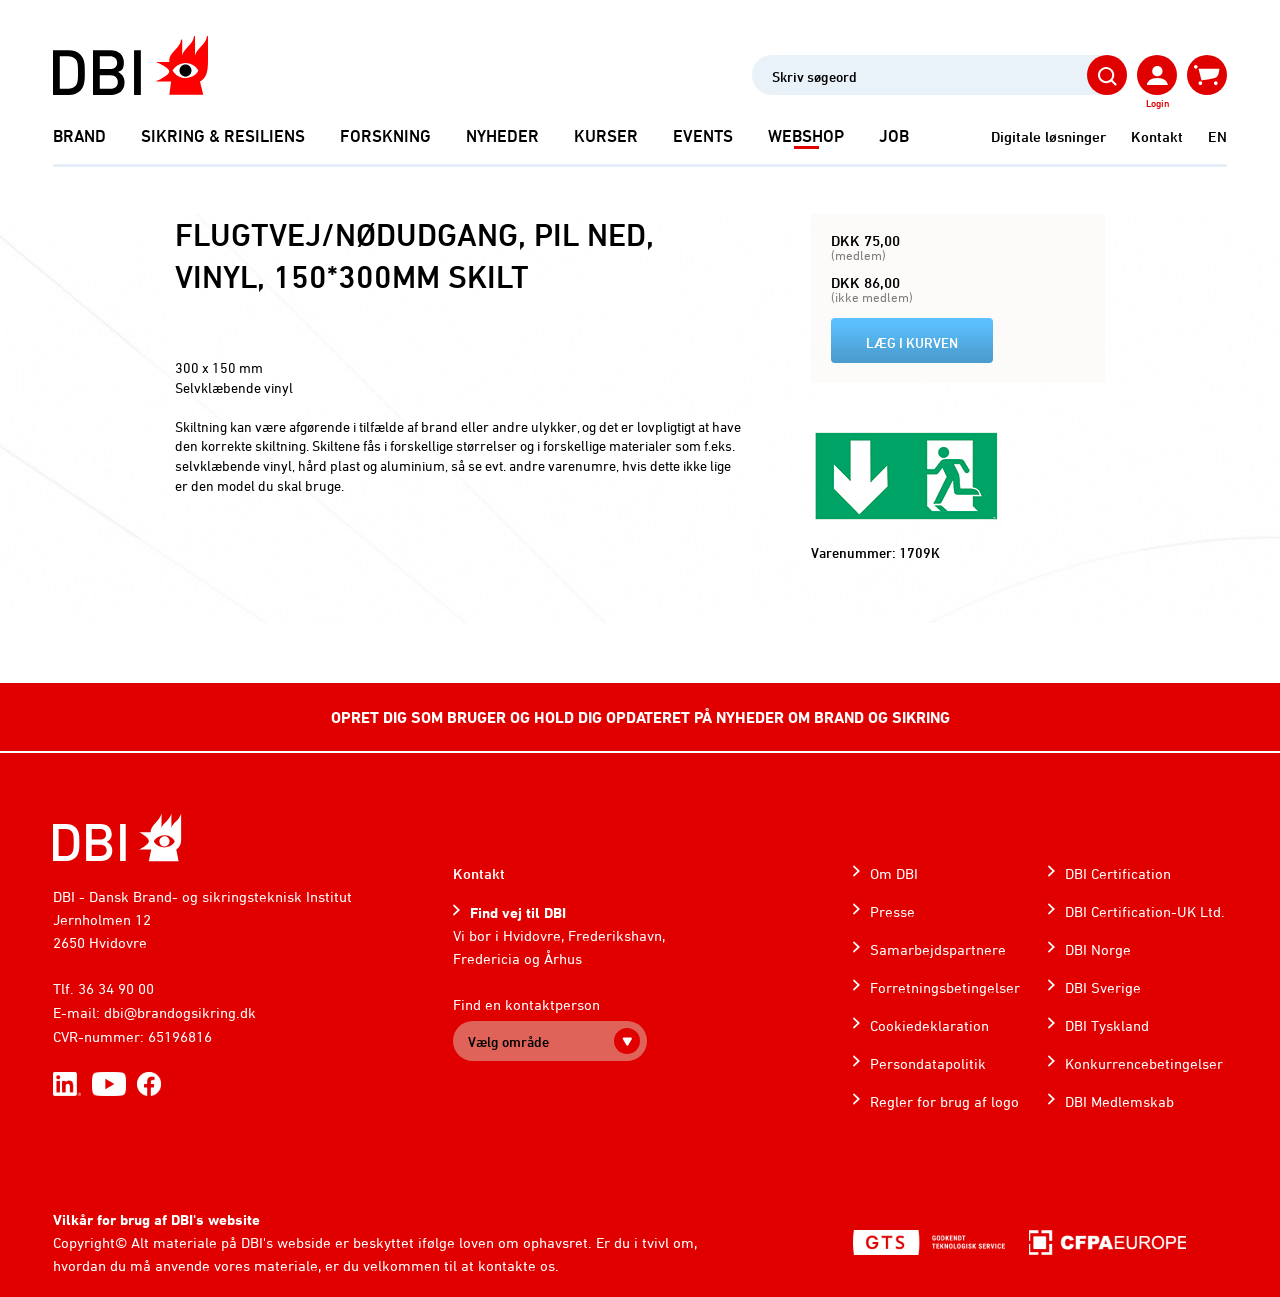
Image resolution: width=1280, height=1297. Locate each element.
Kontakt (1157, 136)
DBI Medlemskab (1119, 1101)
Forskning (385, 136)
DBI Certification (1118, 873)
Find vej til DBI (518, 912)
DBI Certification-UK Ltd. (1145, 911)
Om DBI (894, 873)
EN (1217, 136)
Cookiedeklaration (929, 1025)
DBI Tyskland (1107, 1025)
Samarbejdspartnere (938, 949)
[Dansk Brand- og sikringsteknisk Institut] (130, 65)
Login (1157, 103)
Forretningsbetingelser (945, 987)
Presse (892, 911)
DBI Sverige (1103, 987)
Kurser (606, 136)
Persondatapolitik (928, 1063)
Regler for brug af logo (944, 1101)
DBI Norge (1098, 949)
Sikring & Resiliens (223, 136)
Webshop (806, 136)
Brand (79, 136)
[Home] (117, 837)
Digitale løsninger (1048, 136)
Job (894, 136)
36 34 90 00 (116, 988)
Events (703, 136)
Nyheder (502, 136)
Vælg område (508, 1041)
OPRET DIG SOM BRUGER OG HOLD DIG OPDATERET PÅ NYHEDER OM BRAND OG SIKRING (640, 717)
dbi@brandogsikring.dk (180, 1012)
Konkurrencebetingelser (1144, 1063)
